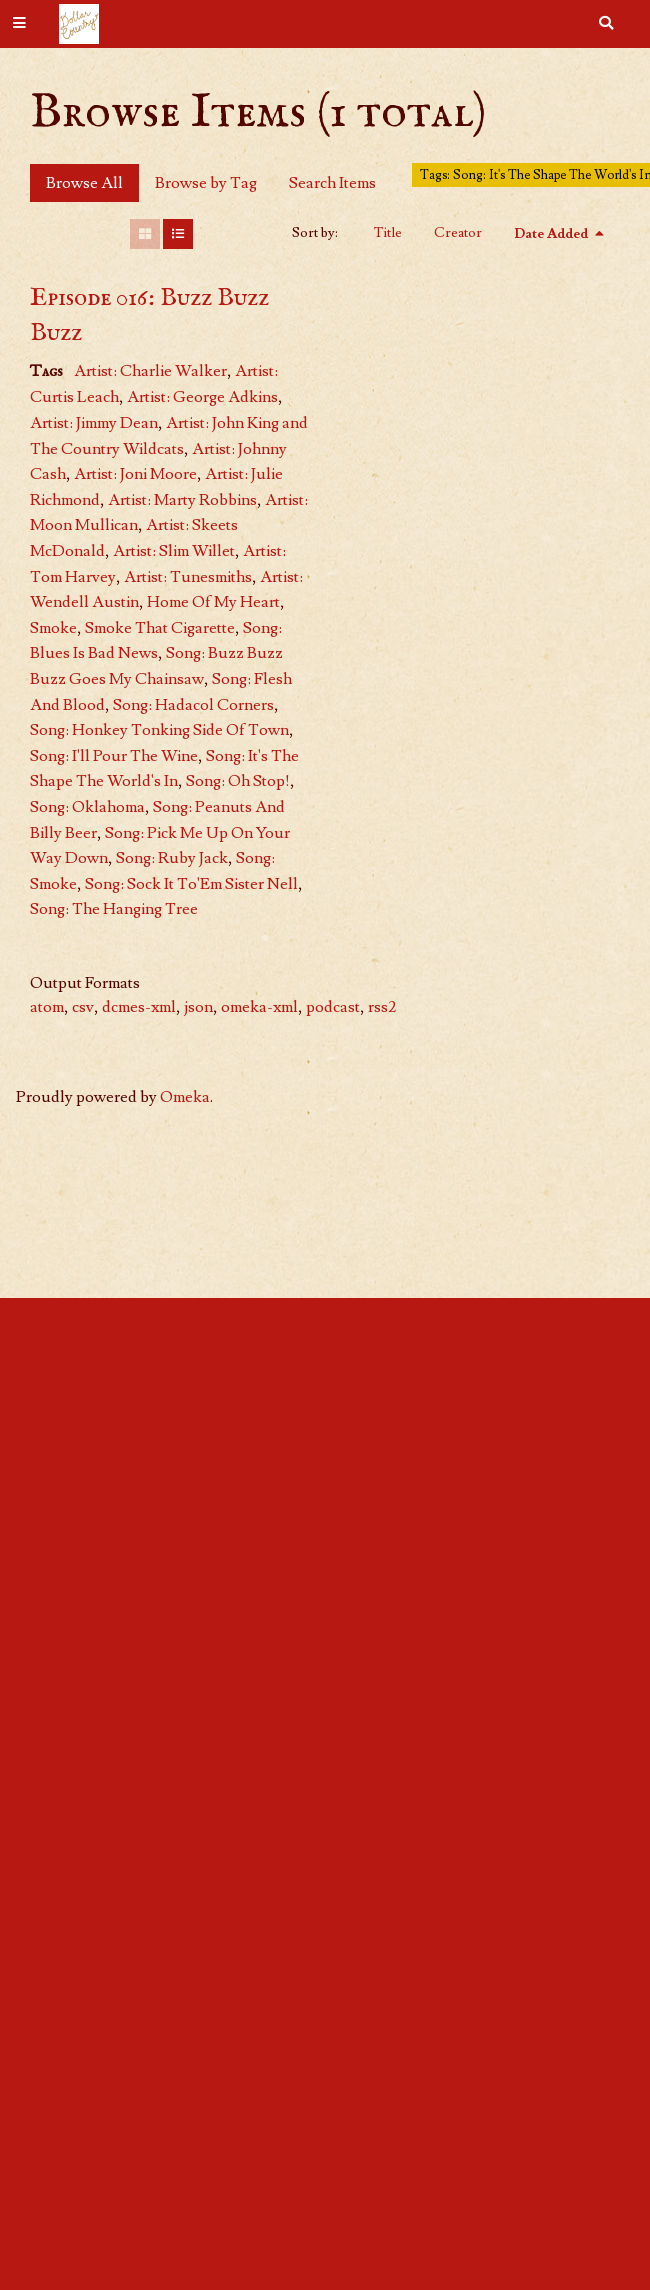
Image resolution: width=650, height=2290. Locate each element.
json (198, 1007)
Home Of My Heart (213, 602)
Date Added (552, 234)
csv (83, 1007)
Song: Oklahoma (87, 807)
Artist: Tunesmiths (188, 577)
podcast (333, 1007)
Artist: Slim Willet (174, 551)
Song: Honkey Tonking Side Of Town (159, 730)
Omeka (185, 1097)
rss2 (382, 1007)
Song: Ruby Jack (172, 858)
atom (47, 1007)
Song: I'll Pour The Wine (114, 756)
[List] (178, 234)
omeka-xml (259, 1007)
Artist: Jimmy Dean (94, 423)
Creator (458, 233)
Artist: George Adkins (202, 397)
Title (388, 233)
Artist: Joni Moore (135, 474)
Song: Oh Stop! (238, 781)
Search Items (332, 183)
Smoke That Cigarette (160, 628)
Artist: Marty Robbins (182, 500)
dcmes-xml (139, 1007)
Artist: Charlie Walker (150, 371)
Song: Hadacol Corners (193, 705)
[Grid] (145, 234)
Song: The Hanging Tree (114, 909)
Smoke (53, 628)
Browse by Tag (206, 183)
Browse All (84, 183)
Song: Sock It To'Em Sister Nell (191, 884)
